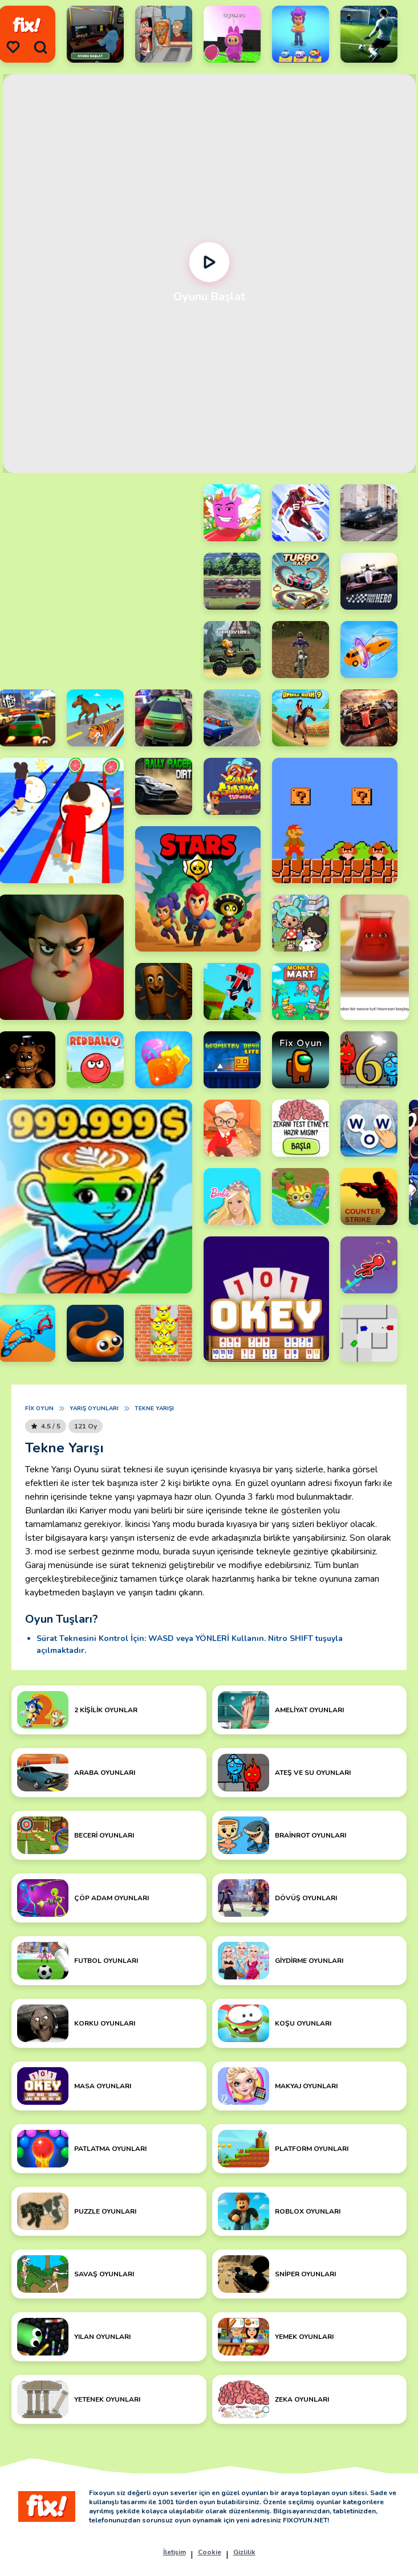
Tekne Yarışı (154, 1408)
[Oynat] (209, 262)
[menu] (13, 47)
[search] (40, 47)
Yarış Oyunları (94, 1408)
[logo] (26, 25)
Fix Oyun (39, 1408)
